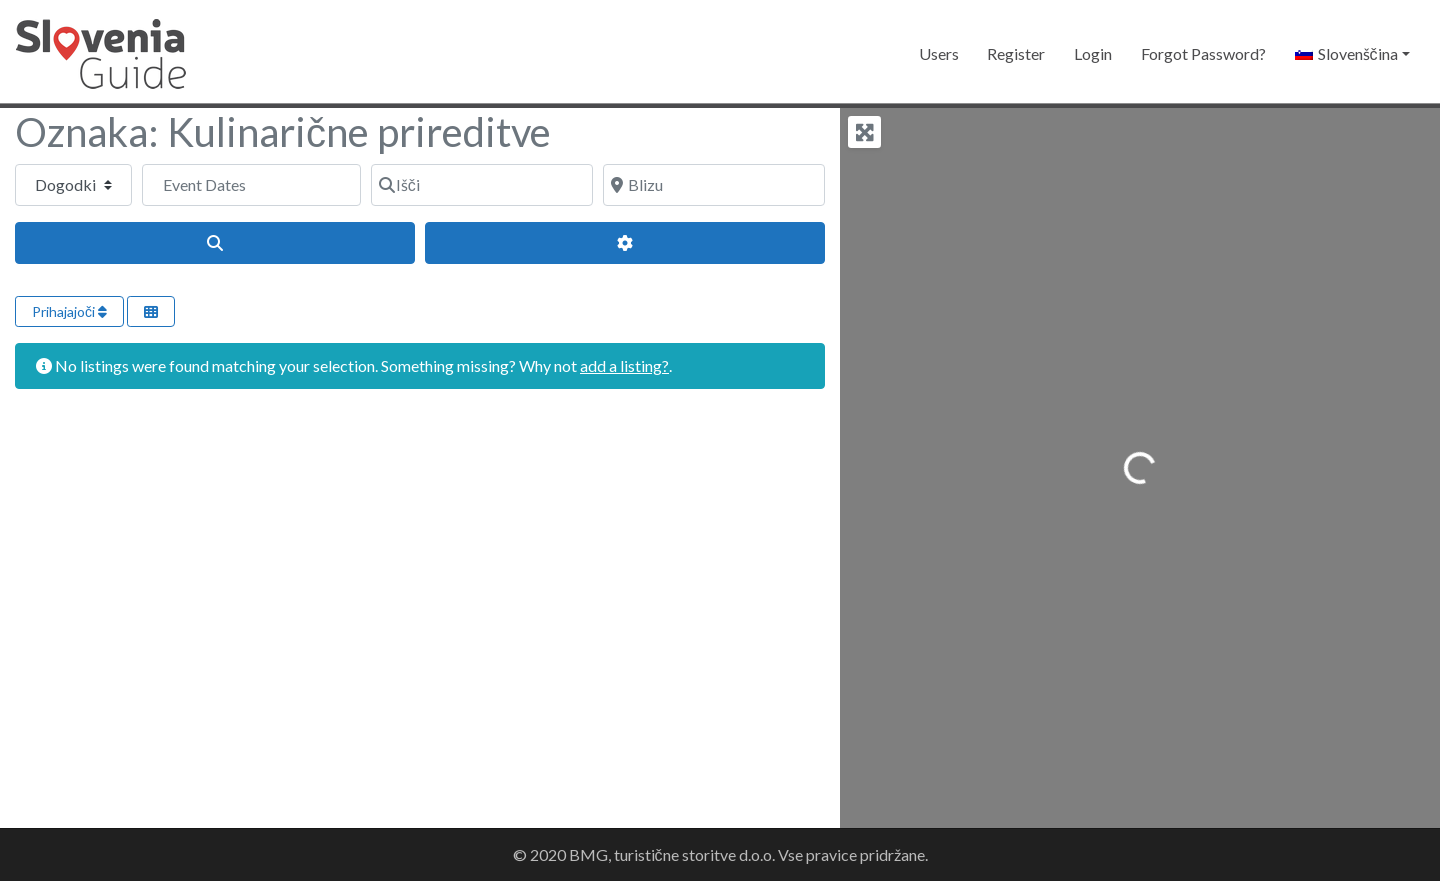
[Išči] (482, 185)
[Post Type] (73, 185)
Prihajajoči (69, 311)
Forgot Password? (1203, 53)
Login (1093, 53)
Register (1016, 53)
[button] (1352, 54)
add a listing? (624, 365)
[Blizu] (714, 185)
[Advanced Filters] (625, 243)
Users (939, 53)
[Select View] (151, 311)
